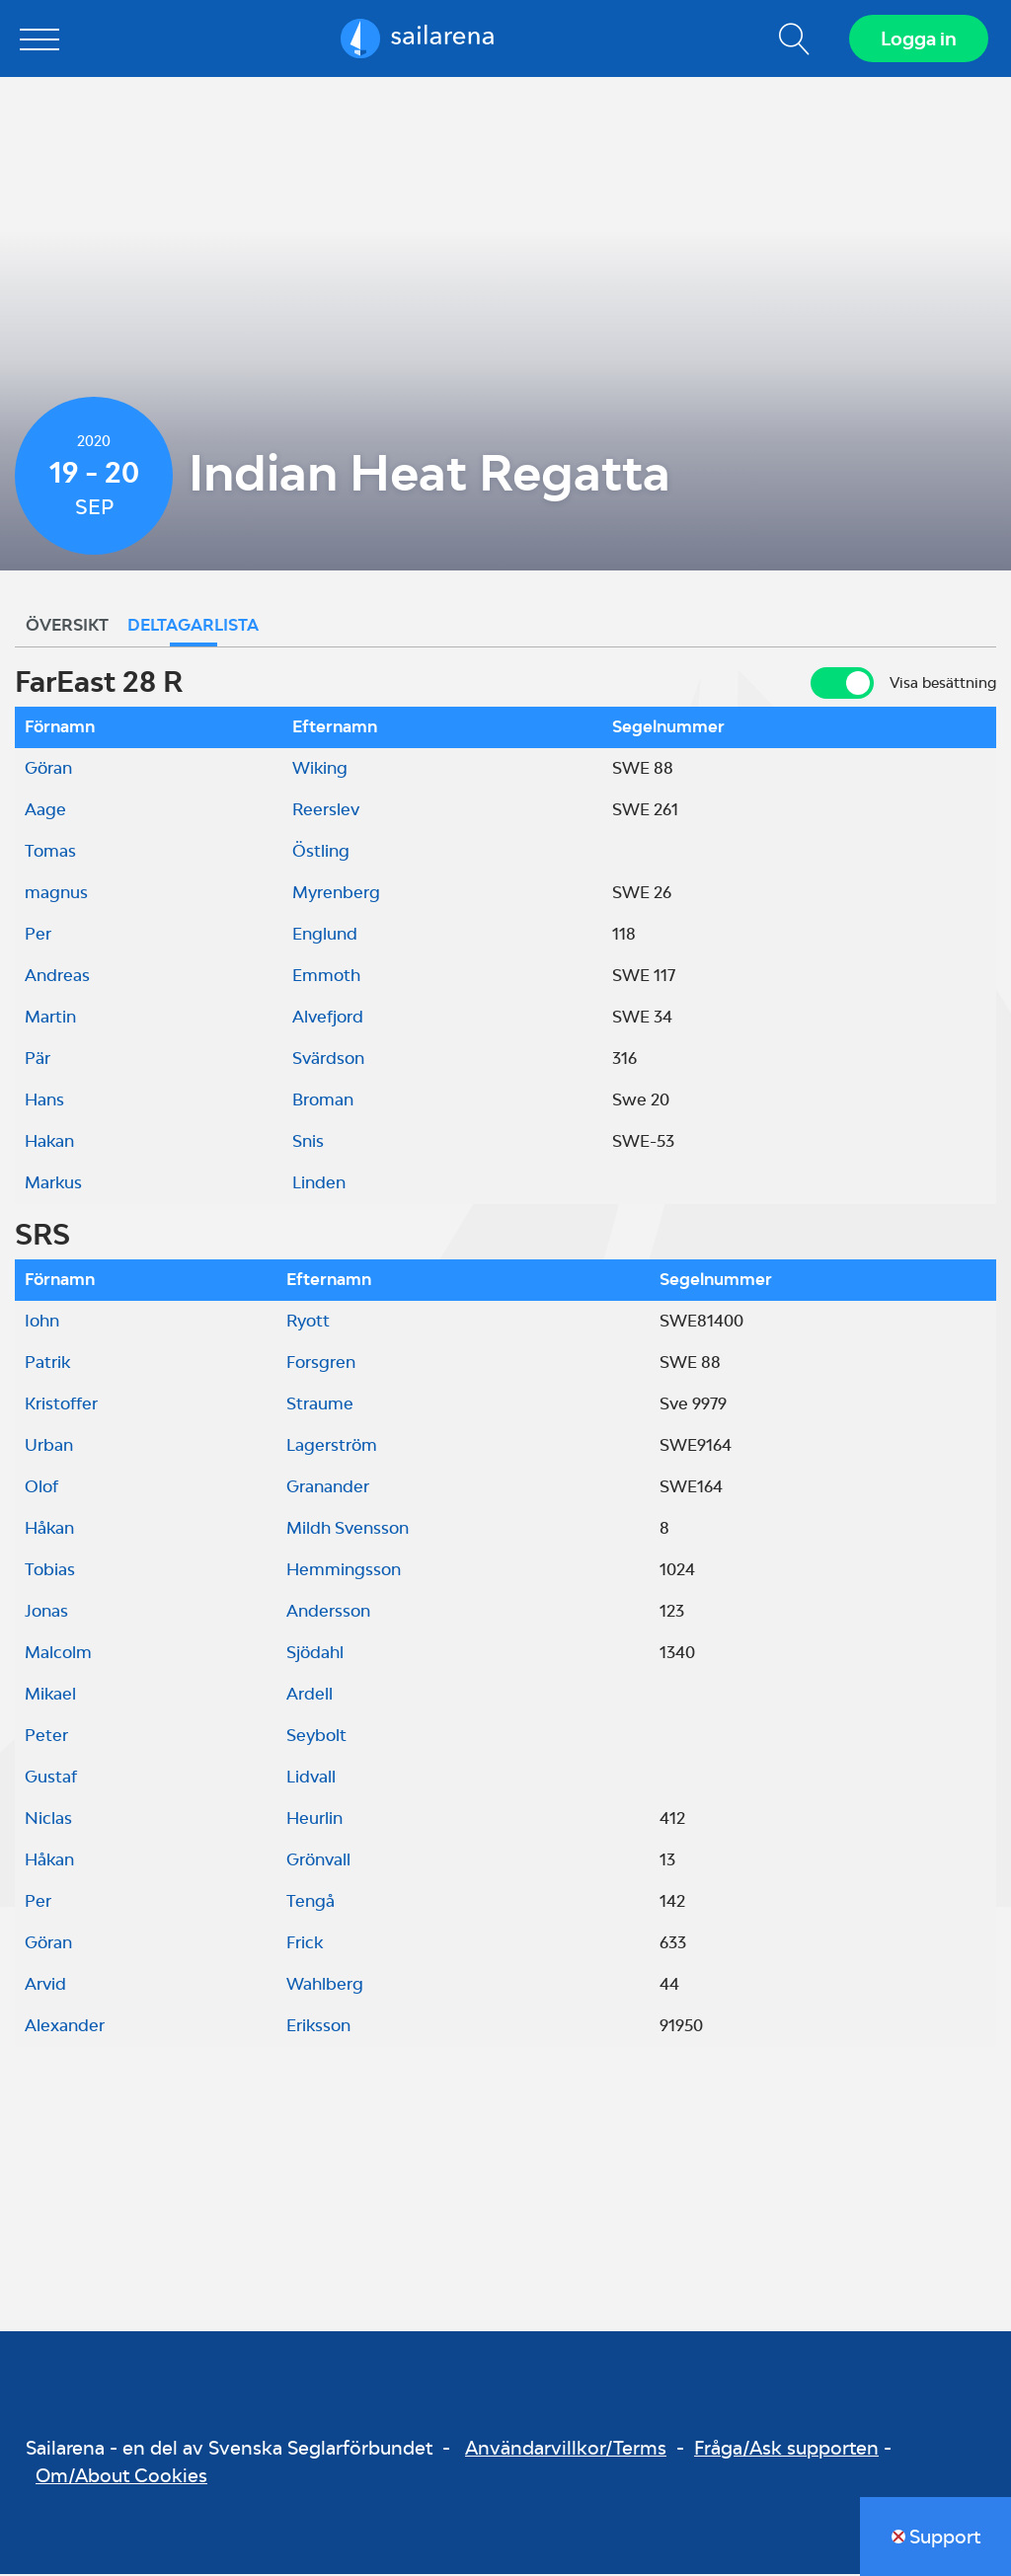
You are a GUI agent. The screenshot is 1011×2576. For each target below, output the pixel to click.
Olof (41, 1488)
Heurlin (314, 1820)
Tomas (50, 853)
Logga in (918, 39)
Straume (319, 1405)
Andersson (328, 1613)
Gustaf (51, 1778)
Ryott (308, 1322)
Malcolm (58, 1654)
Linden (319, 1184)
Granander (327, 1488)
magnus (56, 894)
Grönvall (318, 1861)
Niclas (48, 1820)
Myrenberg (336, 894)
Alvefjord (327, 1018)
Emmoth (326, 977)
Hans (44, 1101)
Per (38, 936)
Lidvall (311, 1778)
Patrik (47, 1364)
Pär (37, 1060)
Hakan (49, 1143)
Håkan (49, 1530)
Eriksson (318, 2027)
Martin (50, 1018)
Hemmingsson (343, 1571)
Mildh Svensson (347, 1530)
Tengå (310, 1903)
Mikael (50, 1695)
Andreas (57, 977)
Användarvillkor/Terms (565, 2449)
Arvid (45, 1986)
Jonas (46, 1613)
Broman (322, 1101)
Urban (49, 1447)
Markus (53, 1184)
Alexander (65, 2027)
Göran (48, 770)
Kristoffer (61, 1405)
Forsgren (320, 1364)
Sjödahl (315, 1654)
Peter (46, 1737)
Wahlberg (324, 1986)
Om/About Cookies (121, 2477)
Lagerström (331, 1447)
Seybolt (316, 1737)
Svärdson (328, 1060)
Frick (304, 1944)
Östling (321, 853)
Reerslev (325, 811)
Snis (308, 1143)
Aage (45, 811)
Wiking (320, 770)
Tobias (50, 1571)
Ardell (309, 1695)
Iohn (42, 1322)
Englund (324, 936)
